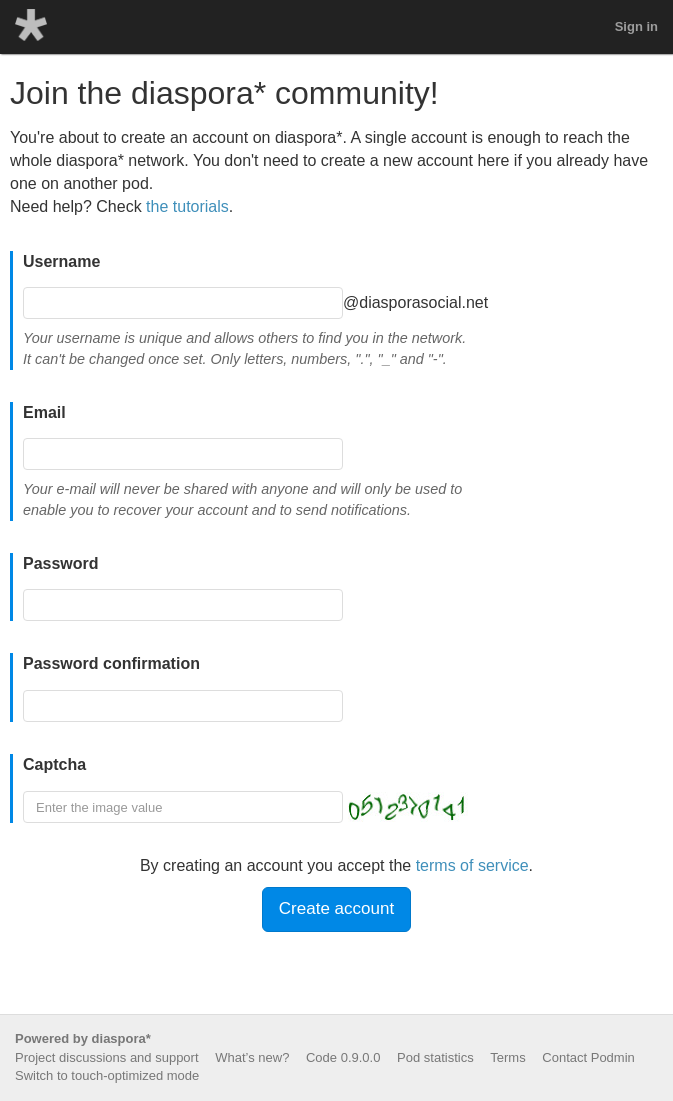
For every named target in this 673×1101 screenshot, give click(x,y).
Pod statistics (435, 1057)
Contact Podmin (588, 1057)
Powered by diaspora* (83, 1038)
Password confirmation (111, 663)
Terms (507, 1057)
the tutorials (187, 206)
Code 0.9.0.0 (343, 1057)
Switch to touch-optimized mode (107, 1075)
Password (61, 563)
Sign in (636, 26)
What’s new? (252, 1057)
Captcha (54, 764)
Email (44, 412)
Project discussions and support (107, 1057)
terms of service (472, 865)
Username (61, 261)
